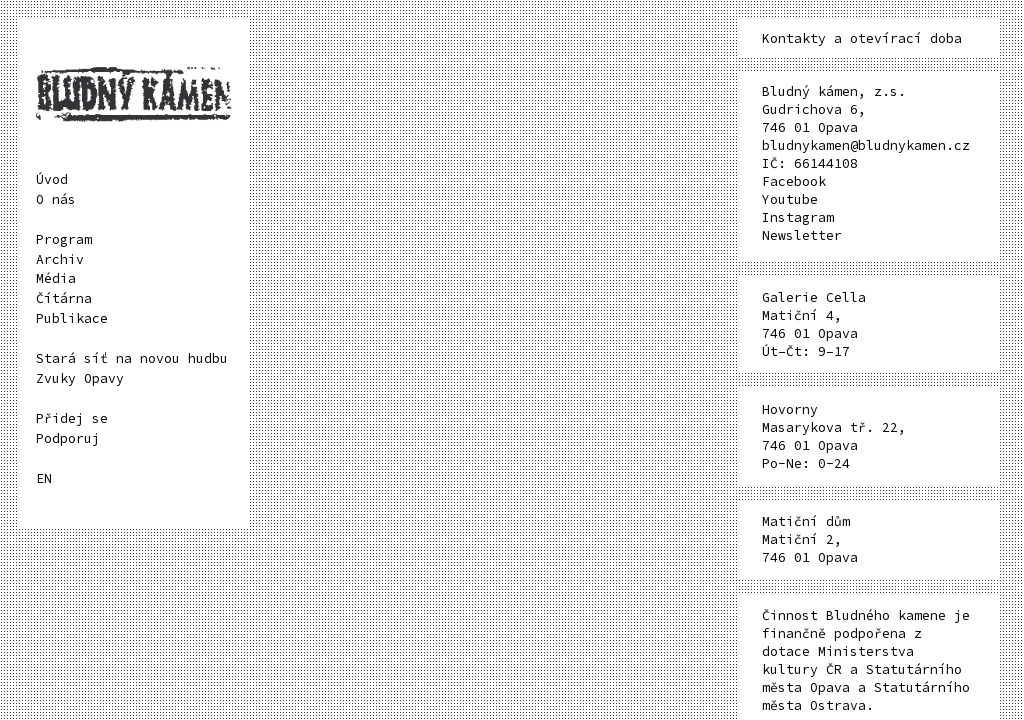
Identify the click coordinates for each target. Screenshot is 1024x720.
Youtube (790, 199)
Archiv (60, 259)
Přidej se (72, 418)
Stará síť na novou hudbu (132, 358)
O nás (56, 199)
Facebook (794, 181)
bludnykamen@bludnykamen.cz (866, 145)
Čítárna (64, 298)
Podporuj (68, 438)
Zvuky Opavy (80, 378)
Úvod (52, 179)
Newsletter (802, 235)
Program (64, 239)
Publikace (72, 318)
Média (56, 278)
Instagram (798, 217)
